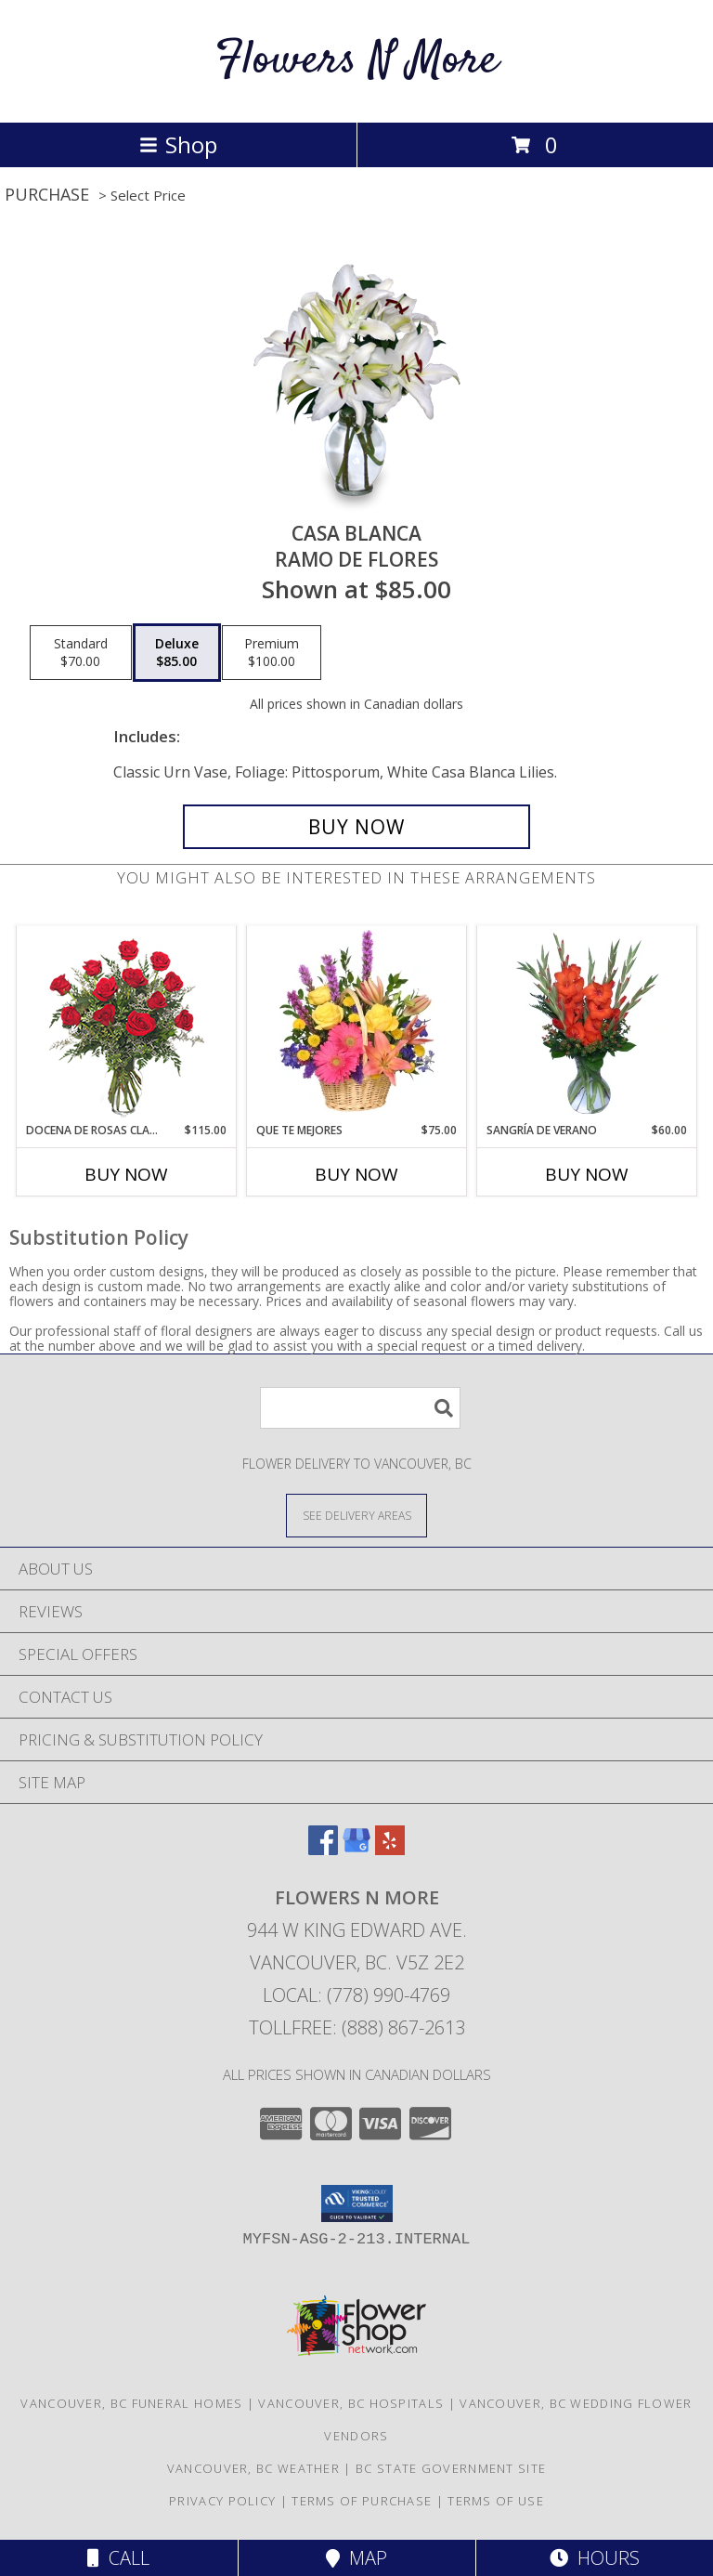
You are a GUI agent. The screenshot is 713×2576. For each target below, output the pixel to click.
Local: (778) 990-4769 (356, 1994)
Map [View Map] (356, 2557)
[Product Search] (360, 1408)
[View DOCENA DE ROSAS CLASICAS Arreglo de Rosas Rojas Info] (126, 1024)
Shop (178, 144)
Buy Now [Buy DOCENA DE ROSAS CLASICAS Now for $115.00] (126, 1174)
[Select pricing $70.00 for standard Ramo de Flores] (81, 653)
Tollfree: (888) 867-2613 (357, 2027)
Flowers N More (357, 61)
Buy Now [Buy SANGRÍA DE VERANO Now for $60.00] (587, 1174)
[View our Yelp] (390, 1849)
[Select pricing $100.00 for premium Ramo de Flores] (271, 653)
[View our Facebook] (323, 1849)
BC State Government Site (451, 2468)
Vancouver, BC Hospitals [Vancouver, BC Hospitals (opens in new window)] (351, 2403)
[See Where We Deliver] (356, 1514)
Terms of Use (495, 2500)
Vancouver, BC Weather (253, 2468)
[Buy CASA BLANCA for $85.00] (356, 826)
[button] (357, 2203)
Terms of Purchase (362, 2500)
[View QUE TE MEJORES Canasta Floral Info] (356, 1024)
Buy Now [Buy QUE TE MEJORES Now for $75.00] (356, 1174)
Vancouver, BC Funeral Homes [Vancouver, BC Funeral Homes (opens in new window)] (131, 2403)
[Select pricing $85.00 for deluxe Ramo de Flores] (177, 653)
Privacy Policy (222, 2500)
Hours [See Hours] (595, 2557)
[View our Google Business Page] (356, 1849)
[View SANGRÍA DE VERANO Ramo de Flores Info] (587, 1024)
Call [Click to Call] (118, 2557)
